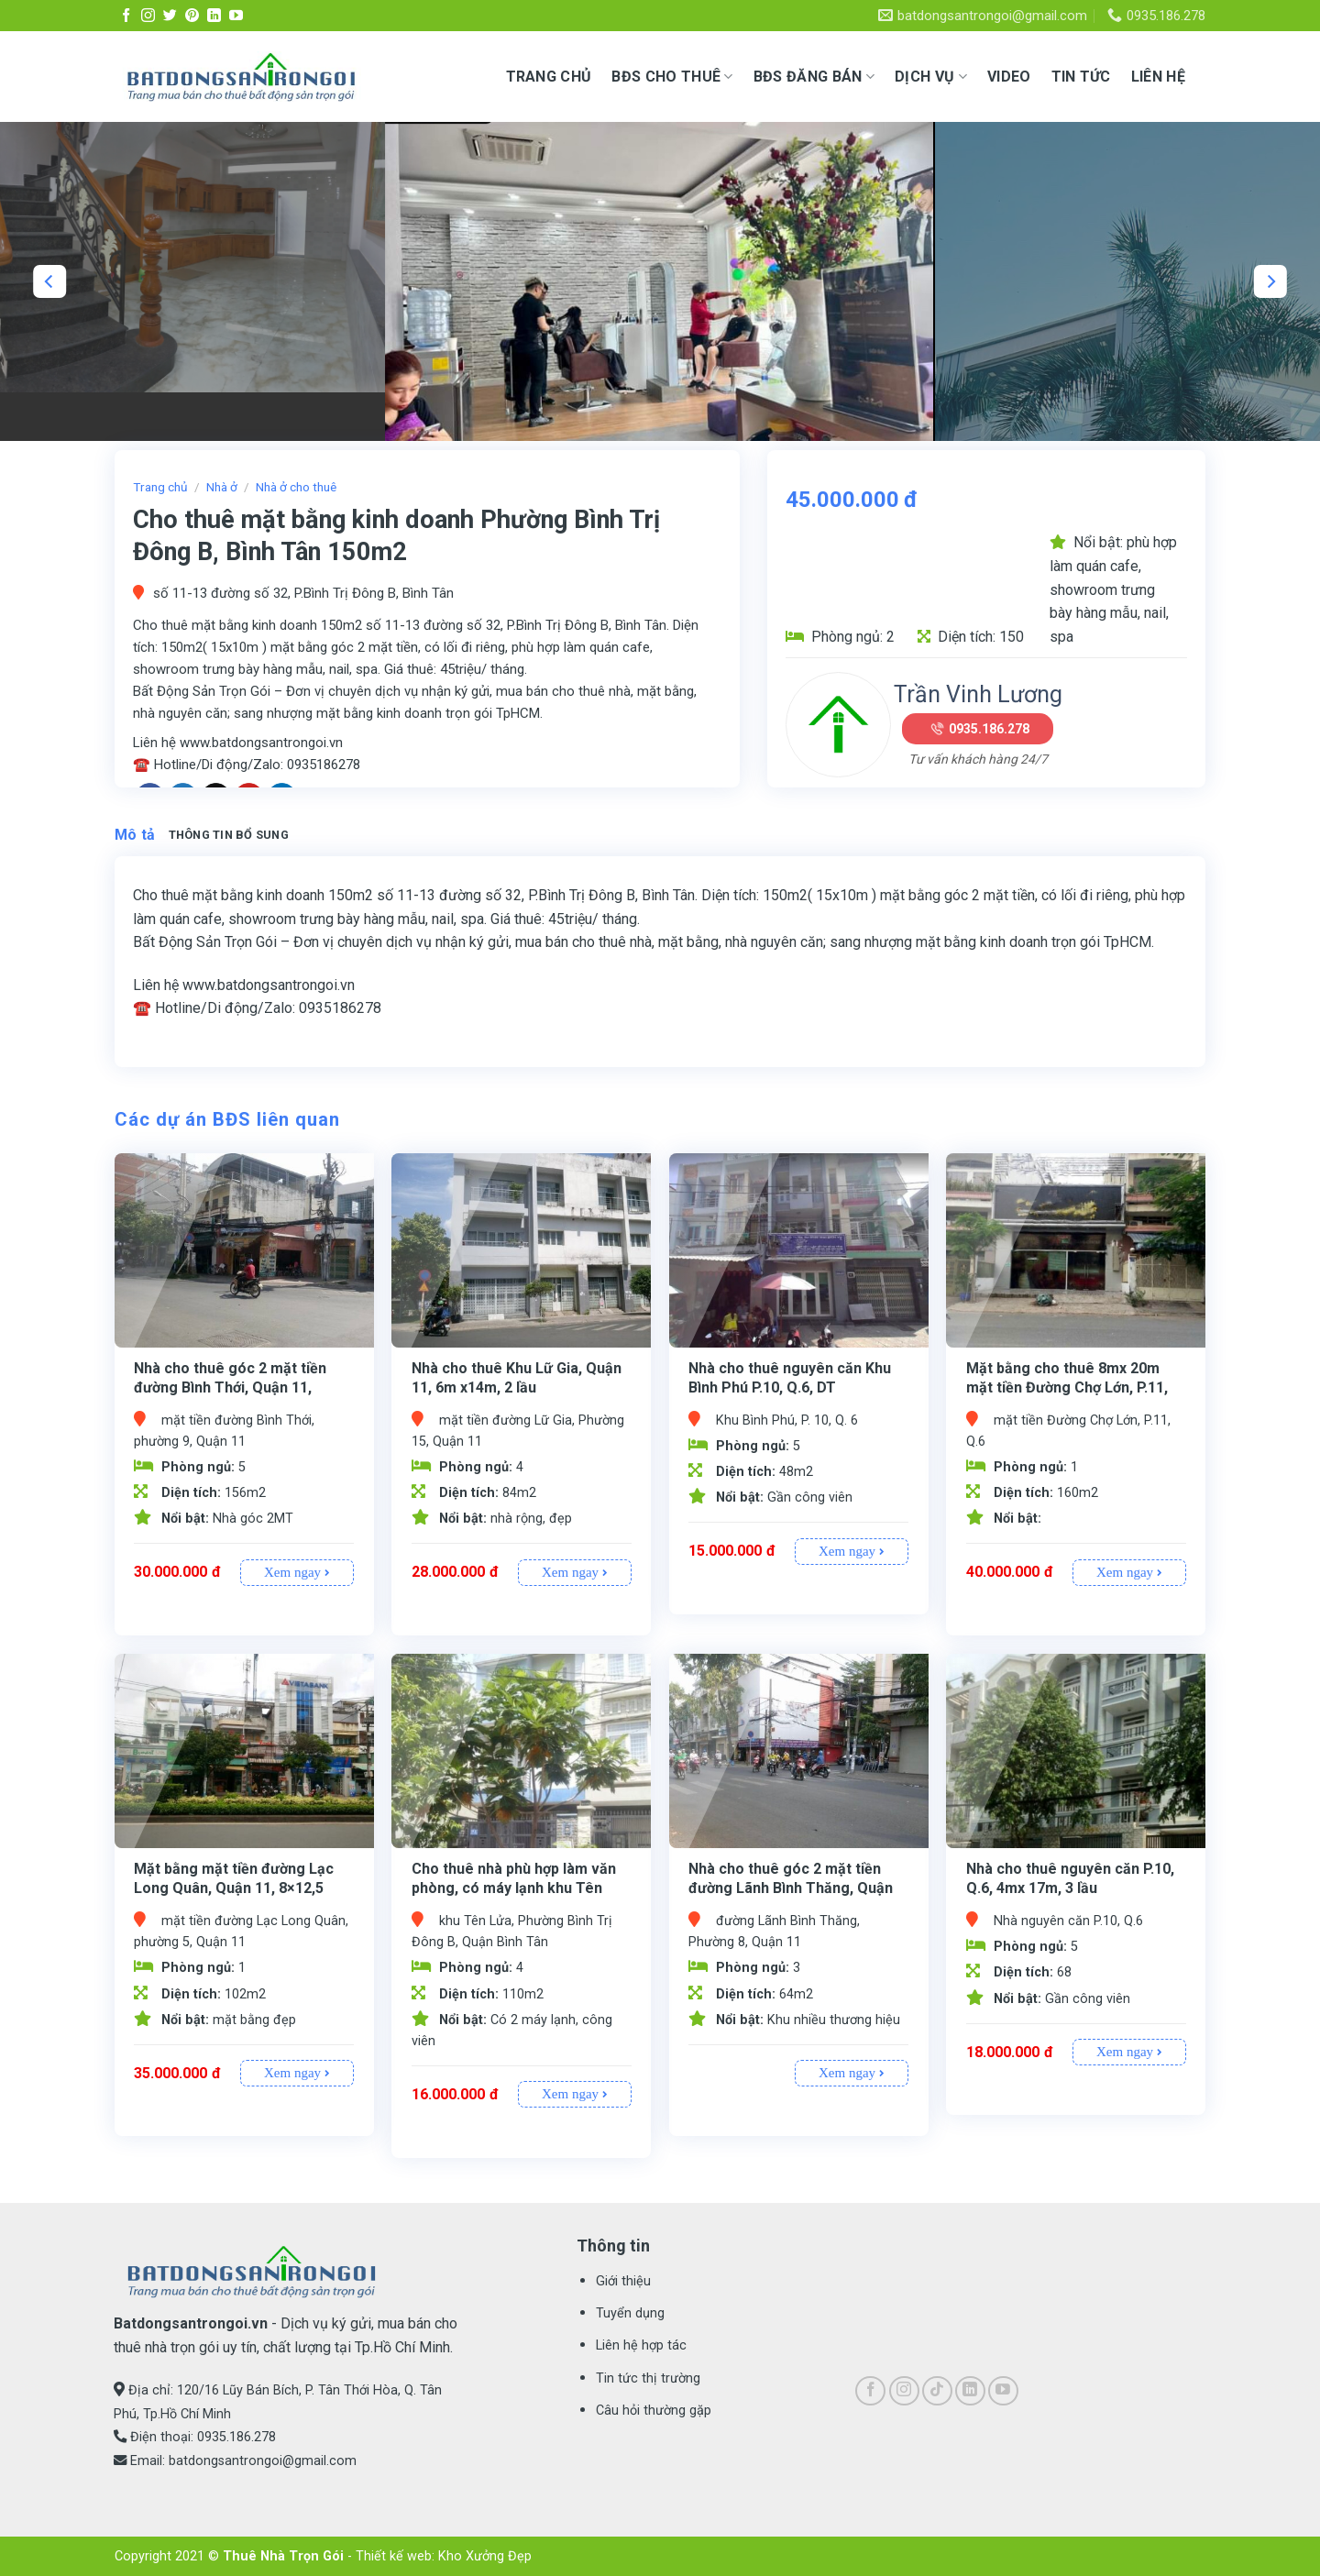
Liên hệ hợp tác (641, 2345)
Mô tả (135, 834)
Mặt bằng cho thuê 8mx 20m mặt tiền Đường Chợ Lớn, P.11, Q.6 (1067, 1387)
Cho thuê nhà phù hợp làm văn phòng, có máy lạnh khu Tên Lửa (514, 1888)
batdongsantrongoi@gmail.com (263, 2461)
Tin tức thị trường (648, 2378)
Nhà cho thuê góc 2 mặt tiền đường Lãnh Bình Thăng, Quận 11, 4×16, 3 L (790, 1888)
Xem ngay (297, 1572)
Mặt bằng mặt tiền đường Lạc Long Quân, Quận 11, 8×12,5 (234, 1878)
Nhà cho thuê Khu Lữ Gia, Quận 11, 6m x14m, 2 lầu (517, 1378)
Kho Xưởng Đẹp (485, 2556)
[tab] (135, 835)
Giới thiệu (623, 2281)
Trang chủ (549, 76)
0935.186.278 (989, 728)
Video (1009, 76)
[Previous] (49, 281)
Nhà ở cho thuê (296, 486)
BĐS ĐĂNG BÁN (814, 77)
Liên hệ (1158, 76)
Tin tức (1081, 76)
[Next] (1270, 281)
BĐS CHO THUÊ (671, 77)
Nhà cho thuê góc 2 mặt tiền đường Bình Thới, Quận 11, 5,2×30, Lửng (230, 1387)
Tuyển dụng (630, 2313)
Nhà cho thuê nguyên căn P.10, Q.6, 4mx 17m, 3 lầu (1070, 1878)
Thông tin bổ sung (229, 835)
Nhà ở (221, 486)
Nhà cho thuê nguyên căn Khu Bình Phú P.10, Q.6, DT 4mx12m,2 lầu (789, 1387)
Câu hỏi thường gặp (653, 2410)
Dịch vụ (931, 77)
